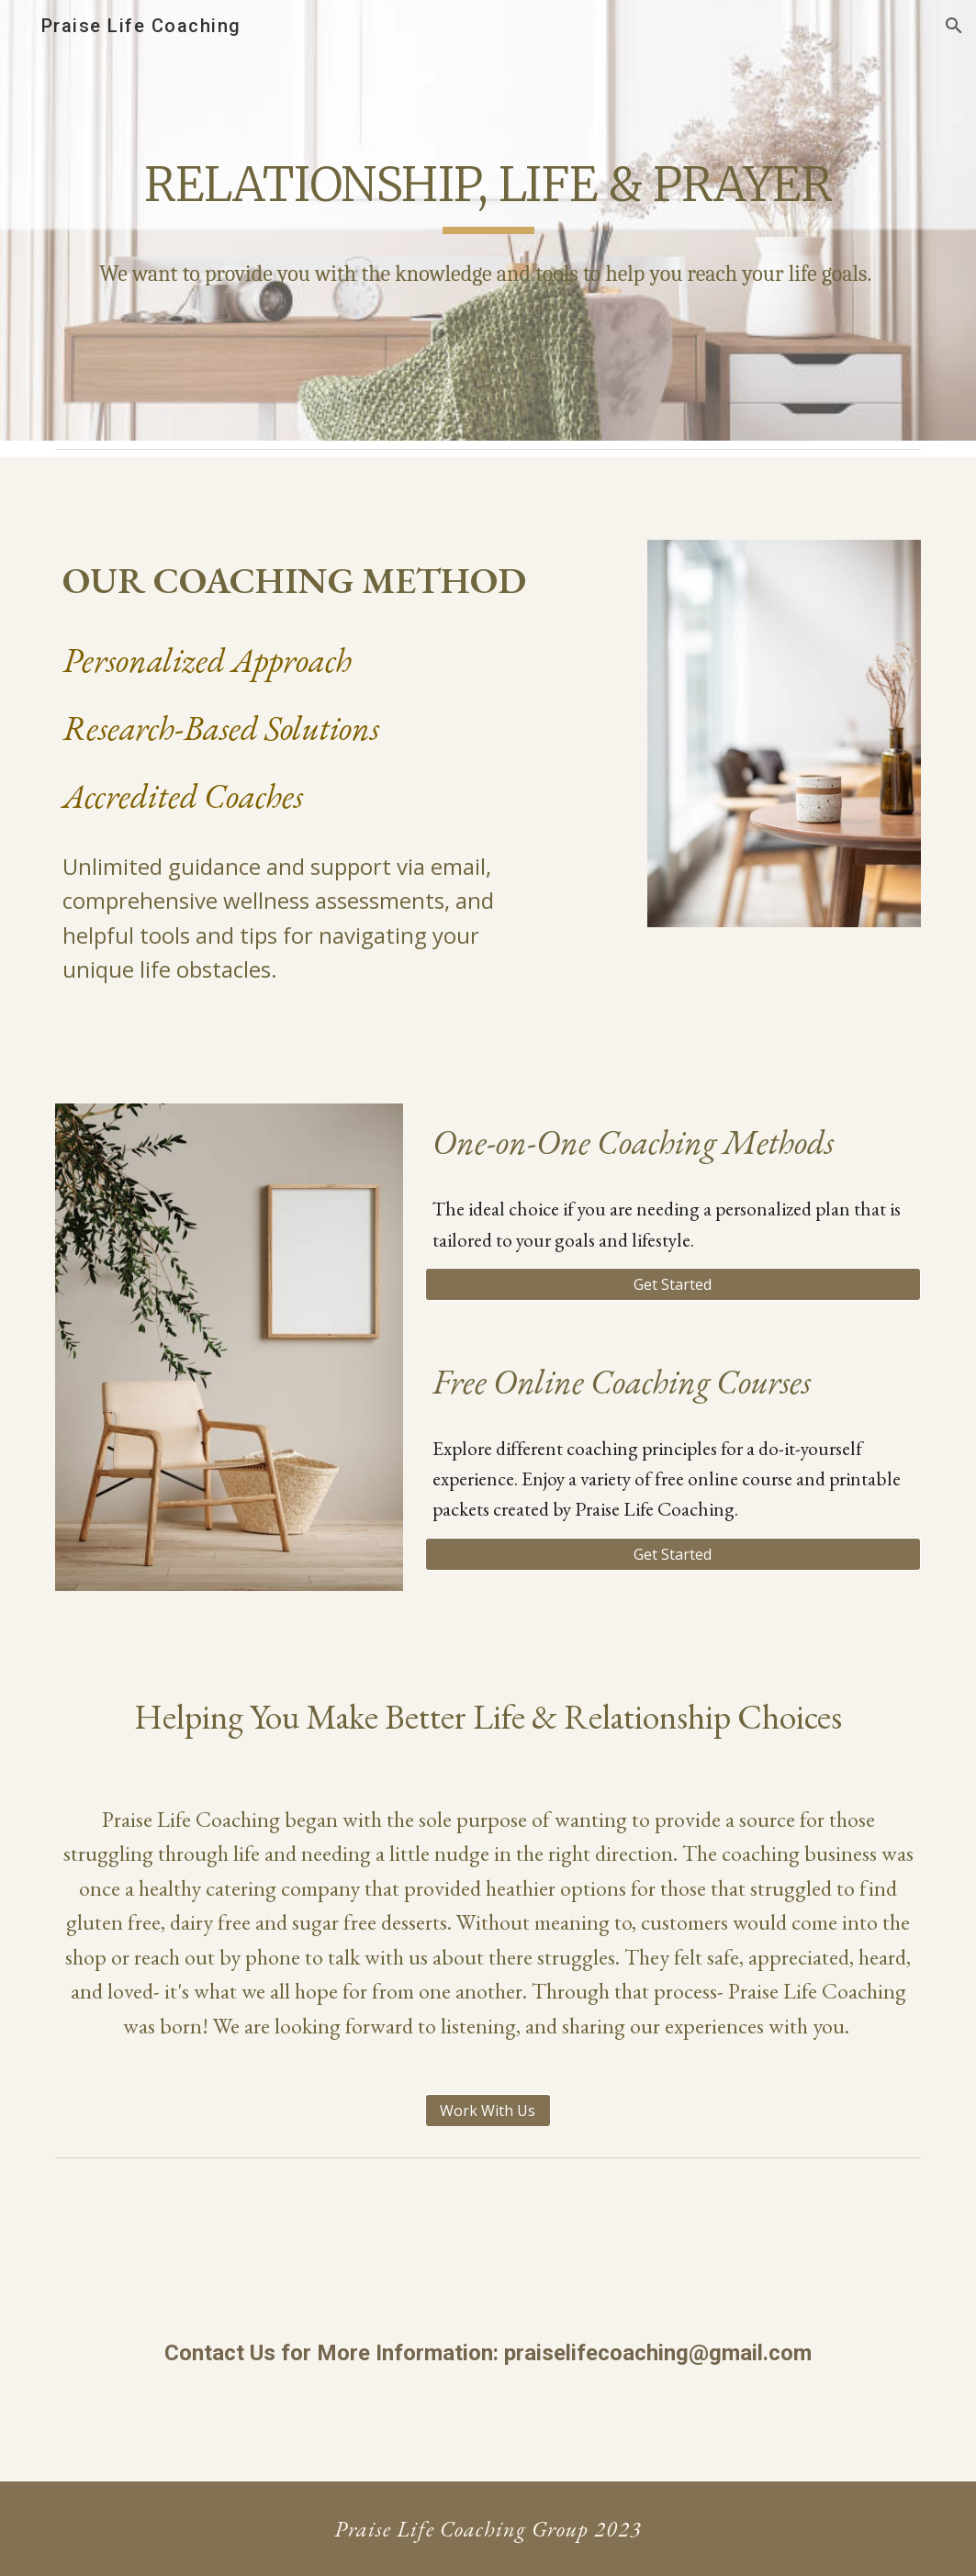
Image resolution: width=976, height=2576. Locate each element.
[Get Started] (673, 1284)
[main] (488, 219)
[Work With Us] (488, 2110)
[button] (954, 26)
